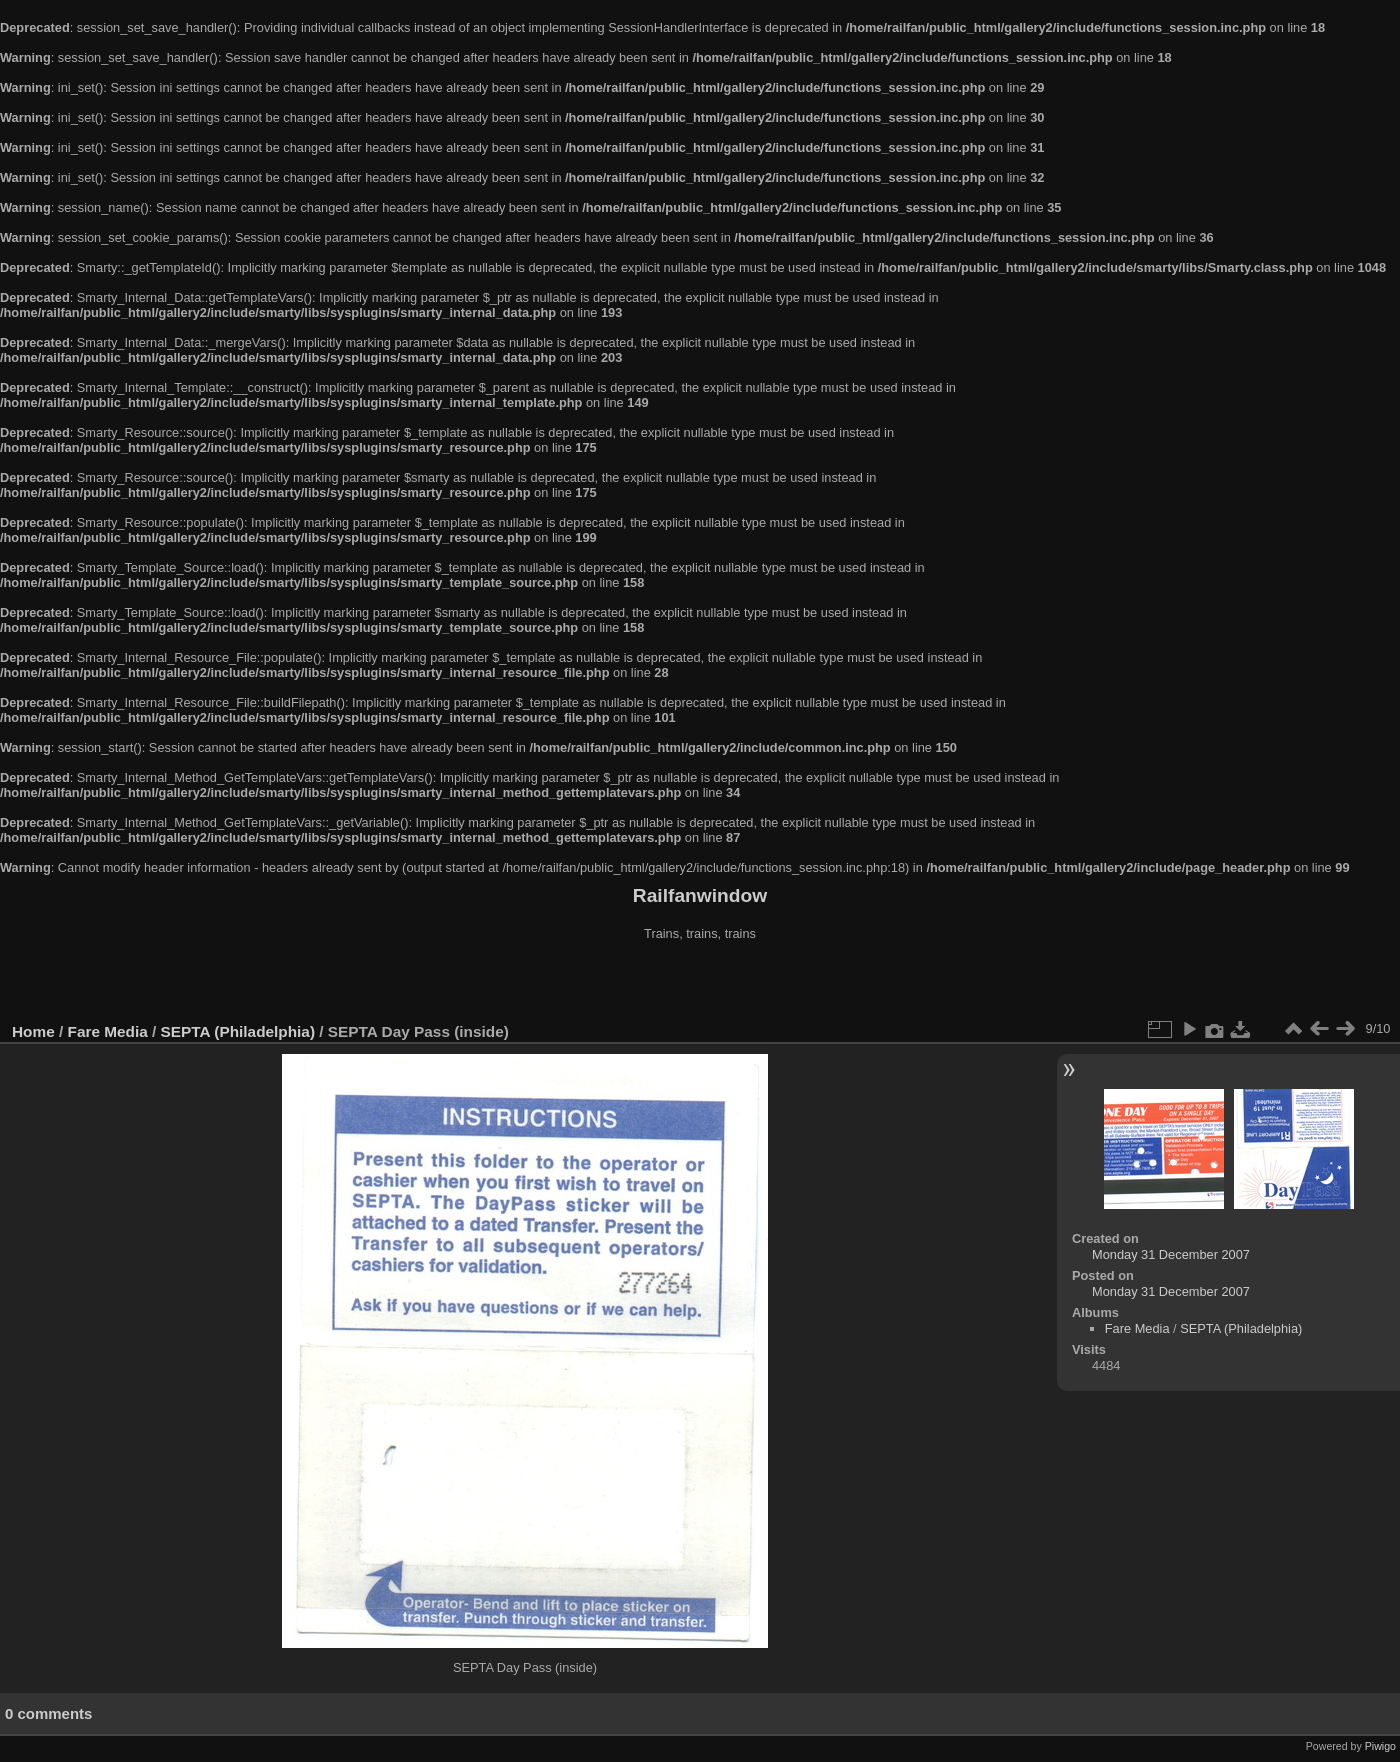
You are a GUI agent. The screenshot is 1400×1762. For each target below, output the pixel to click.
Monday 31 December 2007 (1171, 1254)
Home (33, 1031)
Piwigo (1380, 1746)
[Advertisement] (700, 984)
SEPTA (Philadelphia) (238, 1031)
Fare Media (108, 1031)
